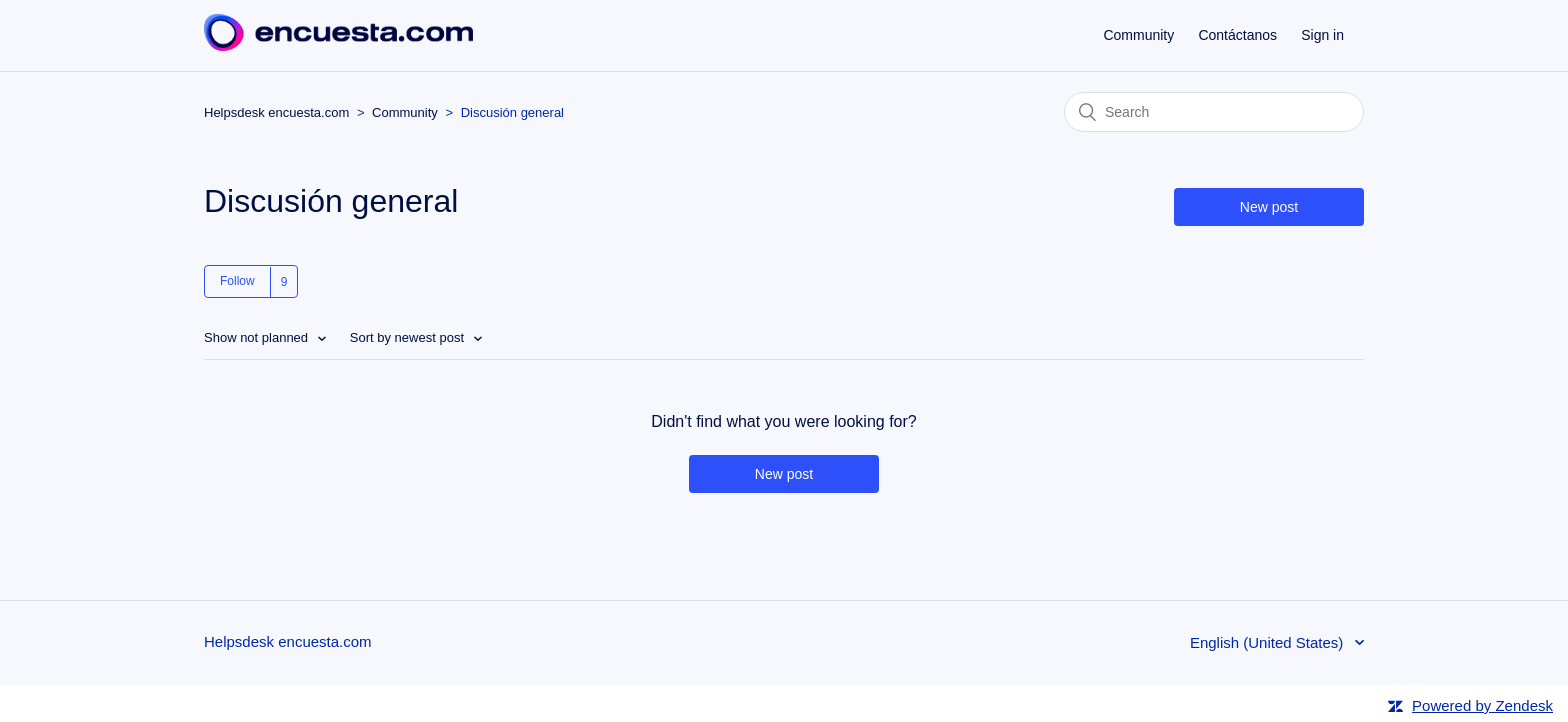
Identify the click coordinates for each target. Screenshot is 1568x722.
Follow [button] (237, 281)
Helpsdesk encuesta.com (276, 112)
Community (1138, 35)
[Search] (1214, 112)
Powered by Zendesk (1482, 705)
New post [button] (1269, 207)
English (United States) (1269, 642)
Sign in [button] (1322, 35)
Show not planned (258, 337)
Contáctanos (1237, 35)
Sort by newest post (409, 337)
